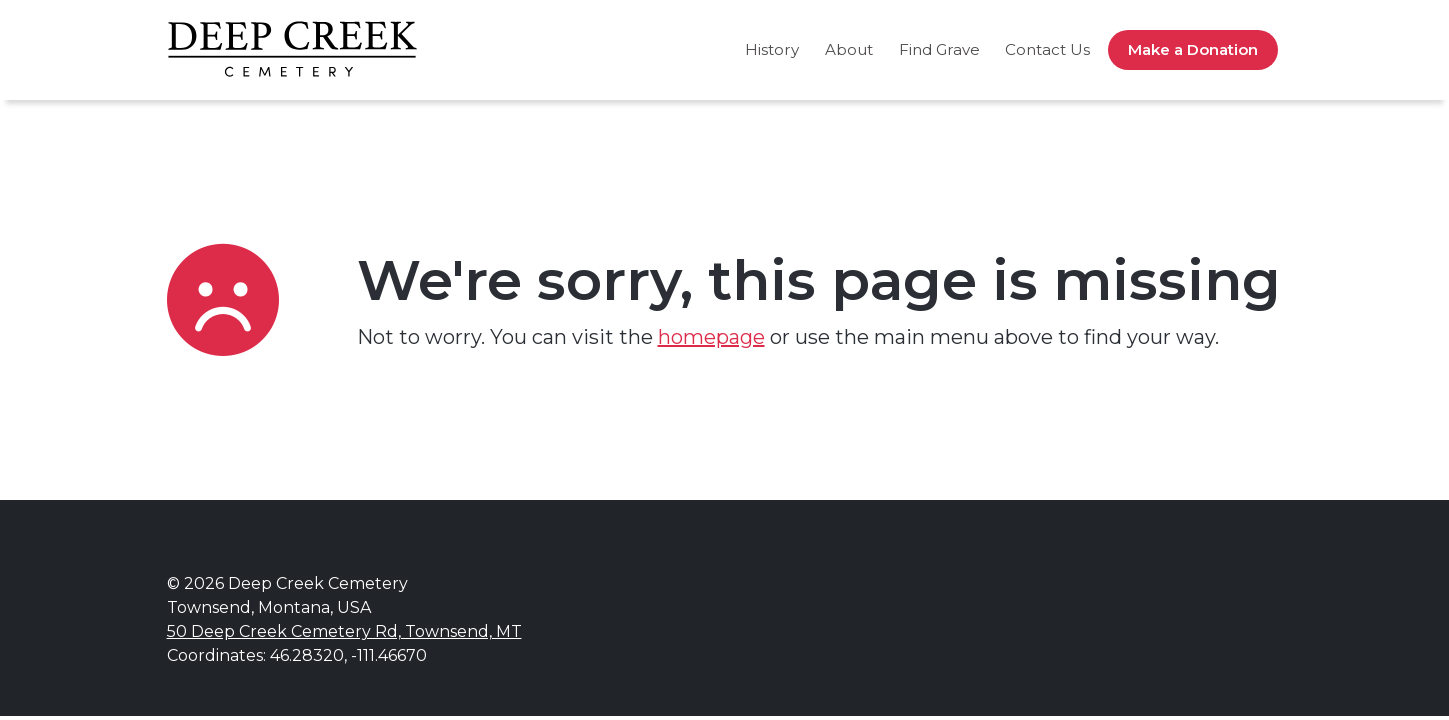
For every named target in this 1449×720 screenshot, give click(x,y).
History (772, 49)
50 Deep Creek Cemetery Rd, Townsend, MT (344, 631)
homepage (711, 337)
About (849, 49)
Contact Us (1047, 49)
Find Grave (939, 49)
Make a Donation (1193, 49)
